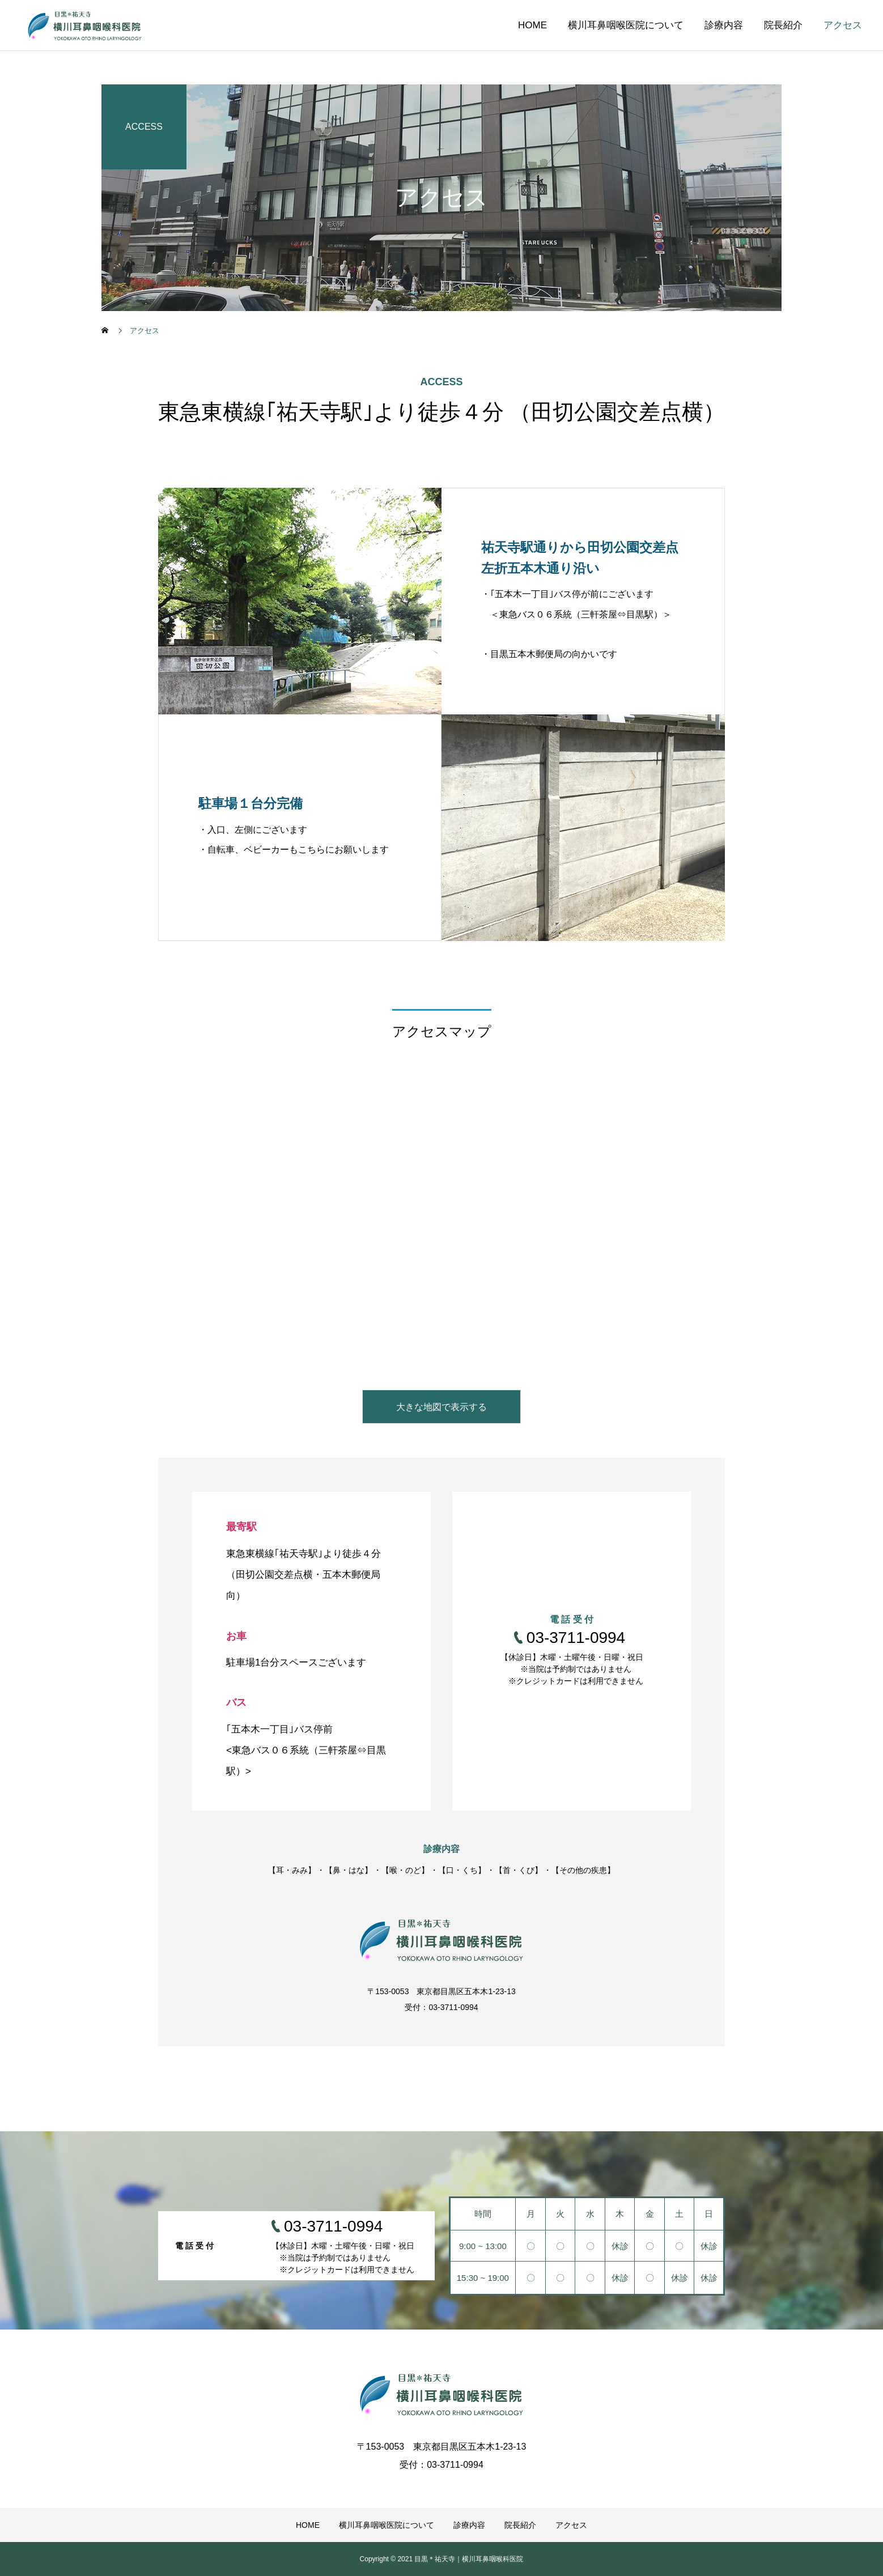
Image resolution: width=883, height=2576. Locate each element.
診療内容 (723, 25)
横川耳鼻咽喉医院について (626, 25)
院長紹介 (783, 25)
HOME (532, 25)
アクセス (842, 25)
